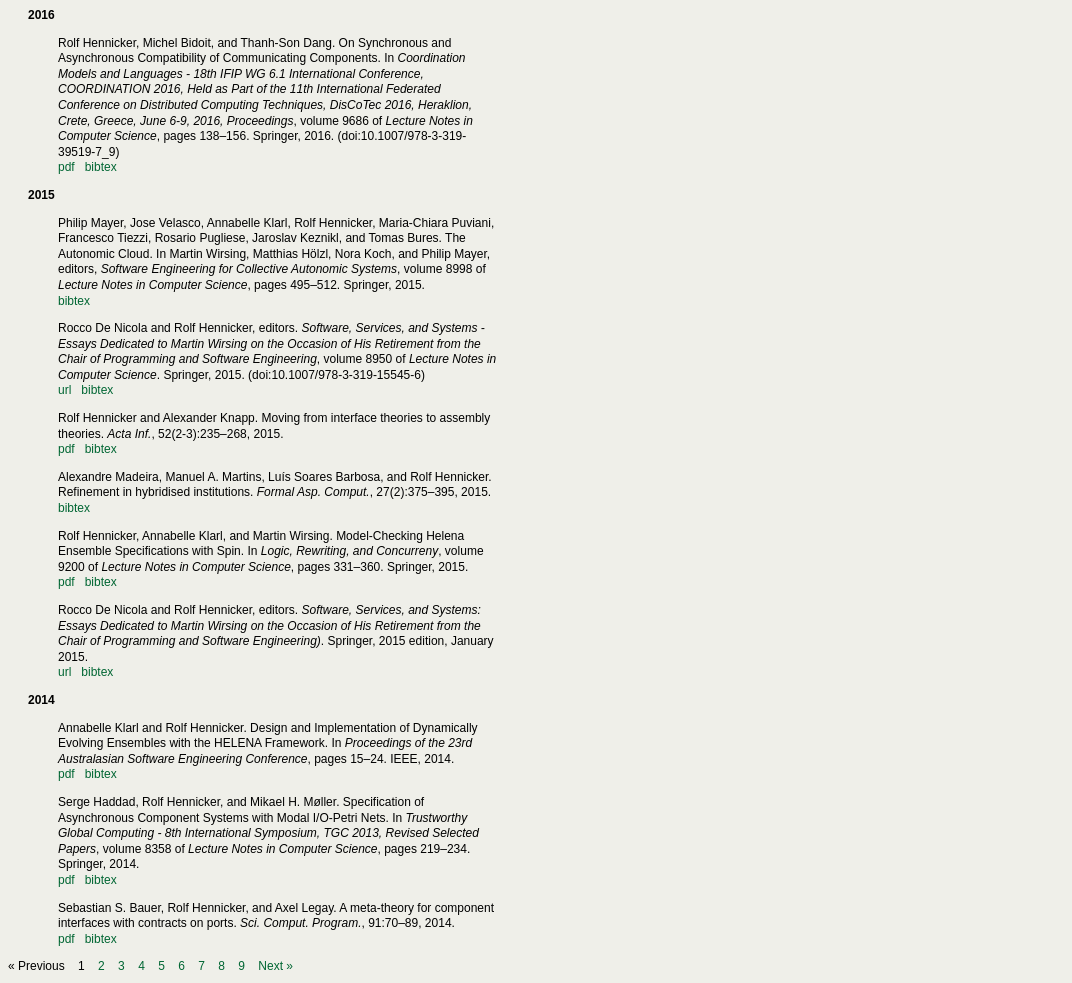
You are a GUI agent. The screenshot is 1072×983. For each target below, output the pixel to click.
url (64, 390)
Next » (275, 966)
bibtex (101, 167)
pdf (66, 167)
